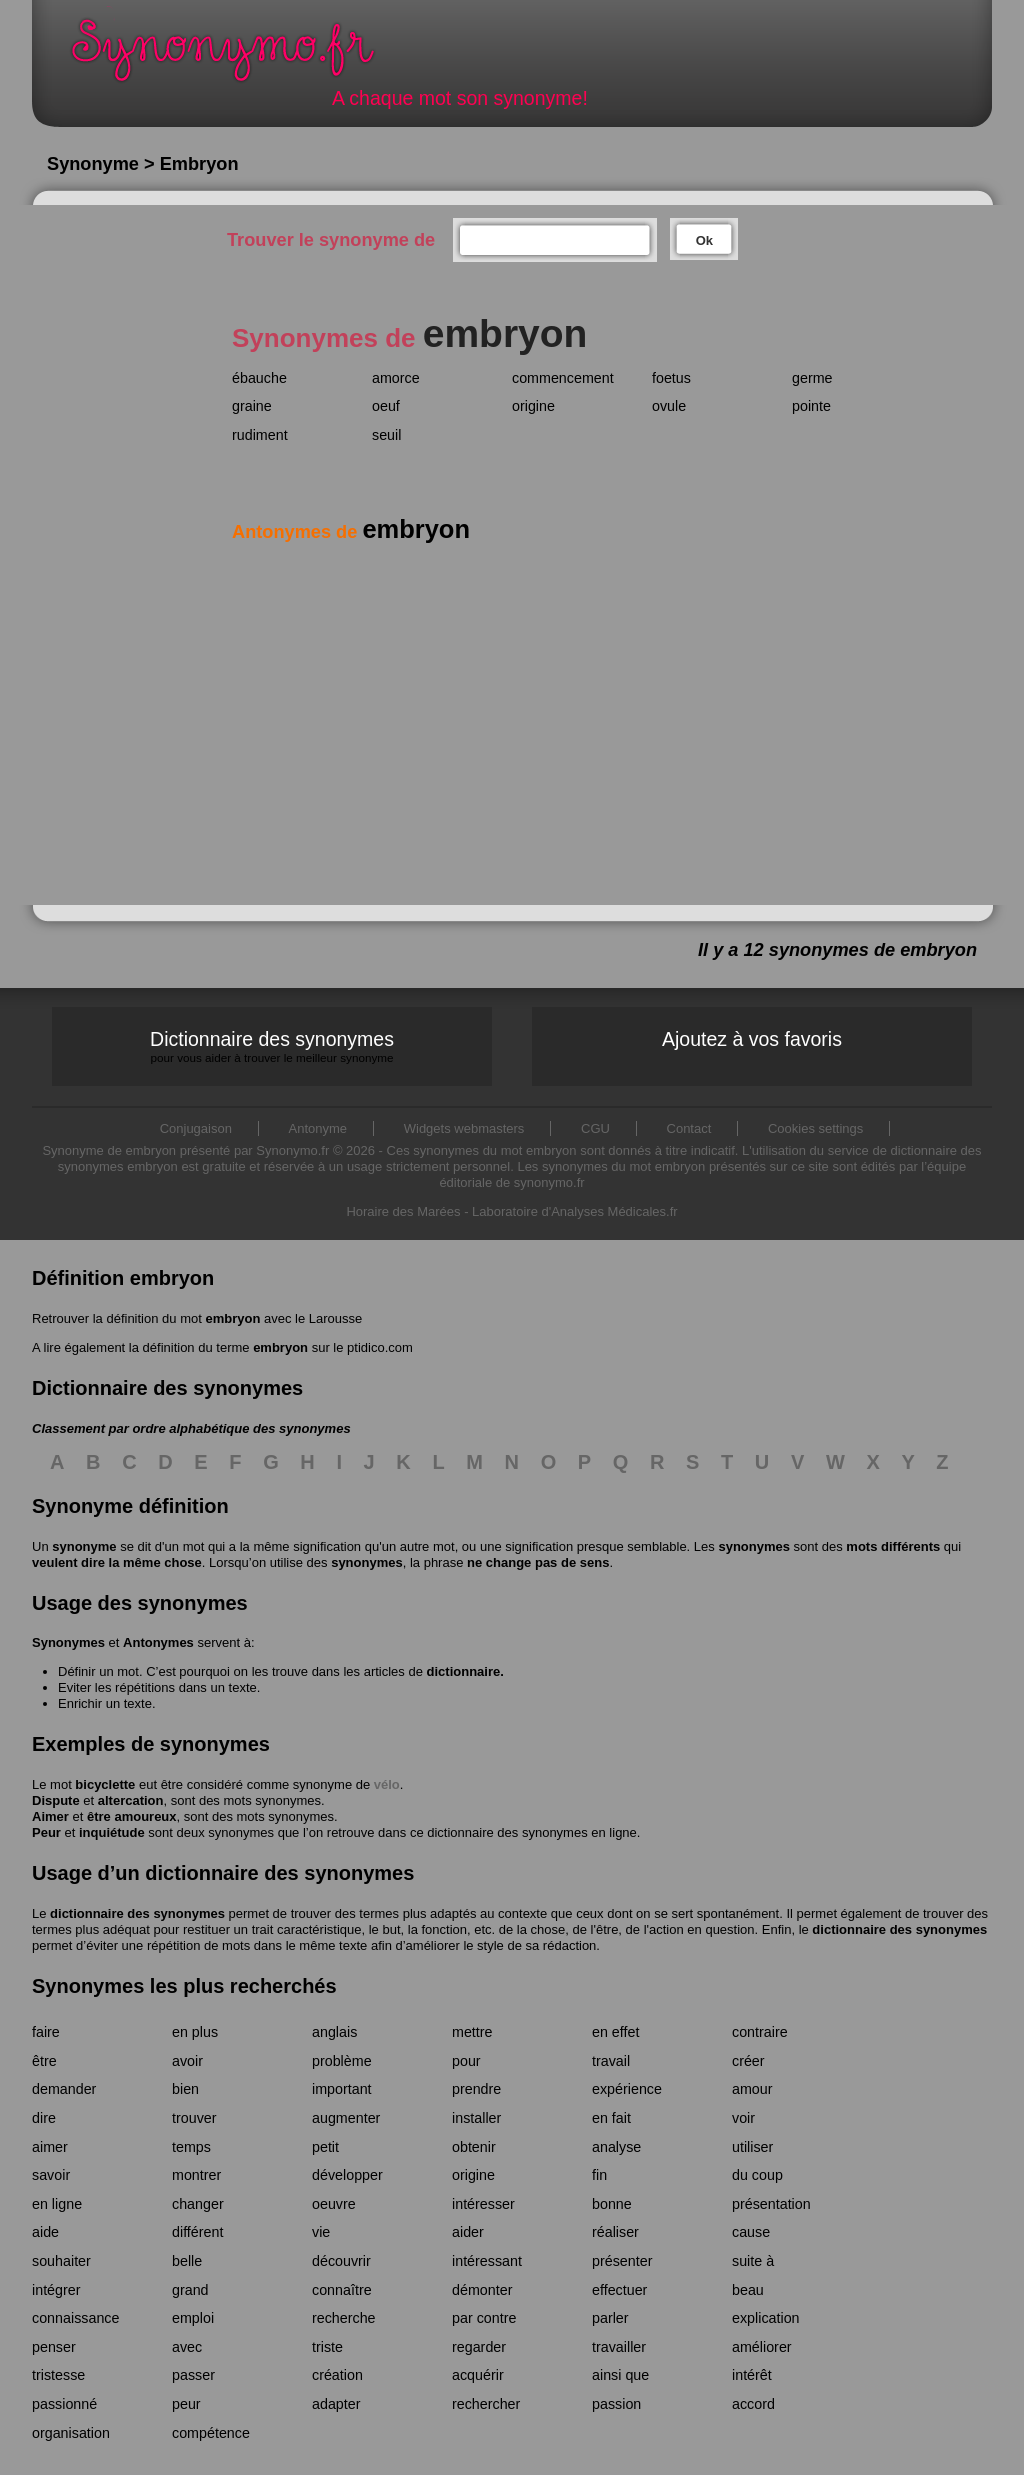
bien (185, 2089)
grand (190, 2290)
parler (610, 2318)
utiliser (752, 2147)
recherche (344, 2318)
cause (751, 2232)
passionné (64, 2404)
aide (45, 2232)
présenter (622, 2261)
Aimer (50, 1816)
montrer (196, 2175)
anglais (334, 2032)
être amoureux (132, 1816)
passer (193, 2375)
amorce (396, 378)
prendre (476, 2089)
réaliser (615, 2232)
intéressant (487, 2261)
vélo (387, 1784)
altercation (131, 1800)
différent (197, 2232)
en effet (615, 2032)
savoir (51, 2175)
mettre (472, 2032)
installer (476, 2118)
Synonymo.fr (236, 55)
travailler (619, 2347)
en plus (195, 2032)
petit (325, 2147)
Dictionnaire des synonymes (272, 1046)
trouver (194, 2118)
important (342, 2089)
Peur (46, 1832)
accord (753, 2404)
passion (616, 2404)
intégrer (56, 2290)
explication (766, 2318)
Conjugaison (196, 1128)
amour (752, 2089)
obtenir (474, 2147)
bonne (612, 2204)
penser (54, 2347)
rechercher (486, 2404)
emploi (193, 2318)
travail (611, 2061)
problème (342, 2061)
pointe (811, 406)
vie (321, 2232)
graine (252, 406)
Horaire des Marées (403, 1211)
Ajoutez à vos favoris (752, 1039)
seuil (386, 435)
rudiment (260, 435)
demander (64, 2089)
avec (187, 2347)
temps (191, 2147)
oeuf (386, 406)
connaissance (75, 2318)
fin (599, 2175)
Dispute (56, 1800)
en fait (611, 2118)
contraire (760, 2032)
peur (186, 2404)
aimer (50, 2147)
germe (812, 378)
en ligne (57, 2204)
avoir (187, 2061)
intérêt (752, 2375)
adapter (336, 2404)
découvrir (341, 2261)
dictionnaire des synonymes (137, 1913)
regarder (479, 2347)
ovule (669, 406)
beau (748, 2290)
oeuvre (334, 2204)
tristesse (58, 2375)
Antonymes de (351, 532)
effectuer (619, 2290)
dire (44, 2118)
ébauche (259, 378)
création (337, 2375)
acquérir (478, 2375)
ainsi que (620, 2375)
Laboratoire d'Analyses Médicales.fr (575, 1211)
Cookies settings (815, 1128)
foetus (671, 378)
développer (347, 2175)
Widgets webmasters (464, 1128)
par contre (484, 2318)
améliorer (762, 2347)
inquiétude (112, 1832)
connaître (342, 2290)
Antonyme (318, 1128)
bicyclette (105, 1784)
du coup (757, 2175)
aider (468, 2232)
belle (187, 2261)
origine (533, 406)
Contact (689, 1128)
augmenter (346, 2118)
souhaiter (61, 2261)
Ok (704, 240)
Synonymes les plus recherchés (184, 1986)
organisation (71, 2433)
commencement (563, 378)
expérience (627, 2089)
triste (327, 2347)
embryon (232, 1318)
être (44, 2061)
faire (46, 2032)
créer (748, 2061)
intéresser (483, 2204)
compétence (211, 2433)
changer (198, 2204)
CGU (595, 1128)
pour (466, 2061)
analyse (616, 2147)
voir (743, 2118)
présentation (771, 2204)
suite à (753, 2261)
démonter (482, 2290)
